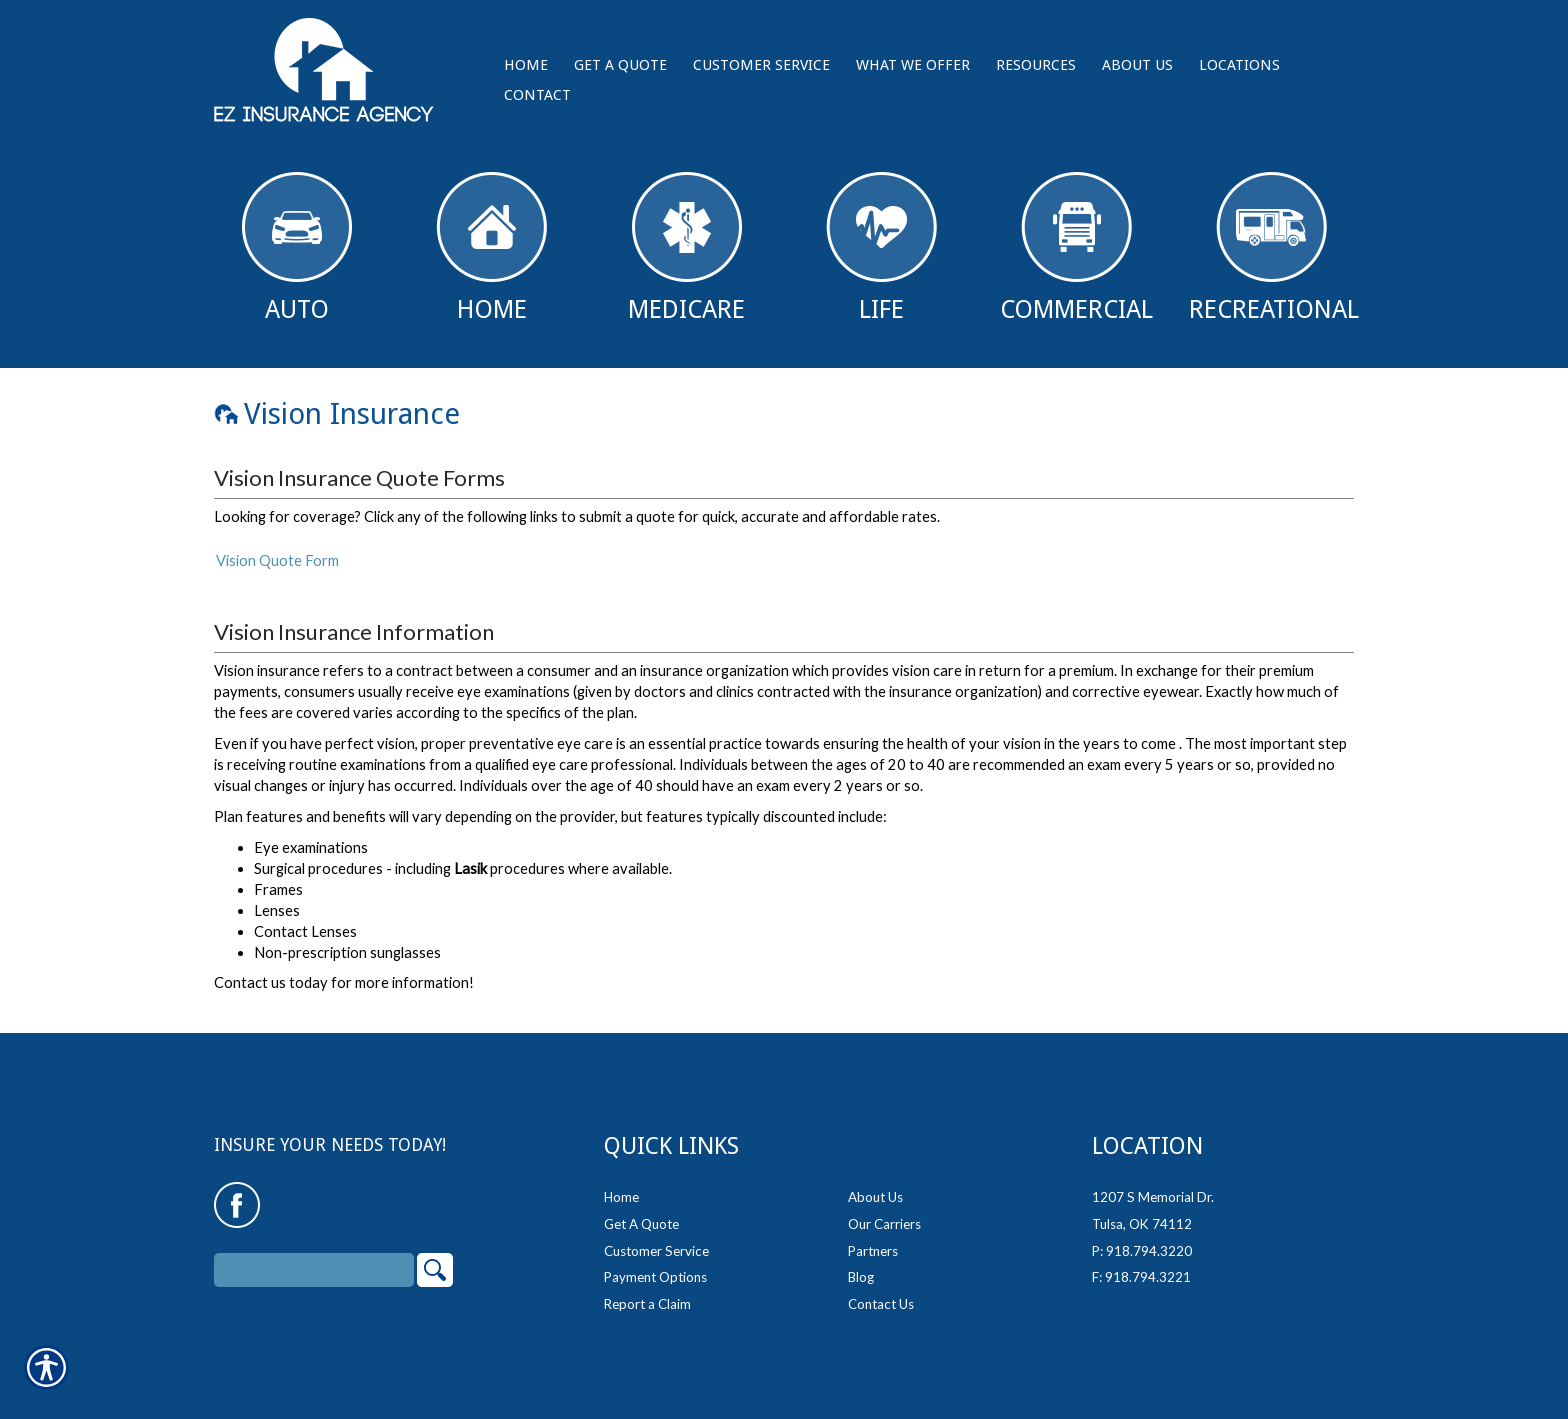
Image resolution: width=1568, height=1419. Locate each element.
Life (881, 248)
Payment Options (655, 1264)
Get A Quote (641, 1211)
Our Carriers (884, 1211)
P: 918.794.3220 (1142, 1237)
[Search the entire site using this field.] (314, 1257)
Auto (297, 248)
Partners (873, 1237)
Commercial (1076, 248)
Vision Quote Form (277, 560)
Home (491, 248)
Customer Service (656, 1237)
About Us (875, 1184)
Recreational (1274, 248)
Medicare (686, 248)
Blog (861, 1264)
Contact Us (881, 1291)
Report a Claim (647, 1291)
